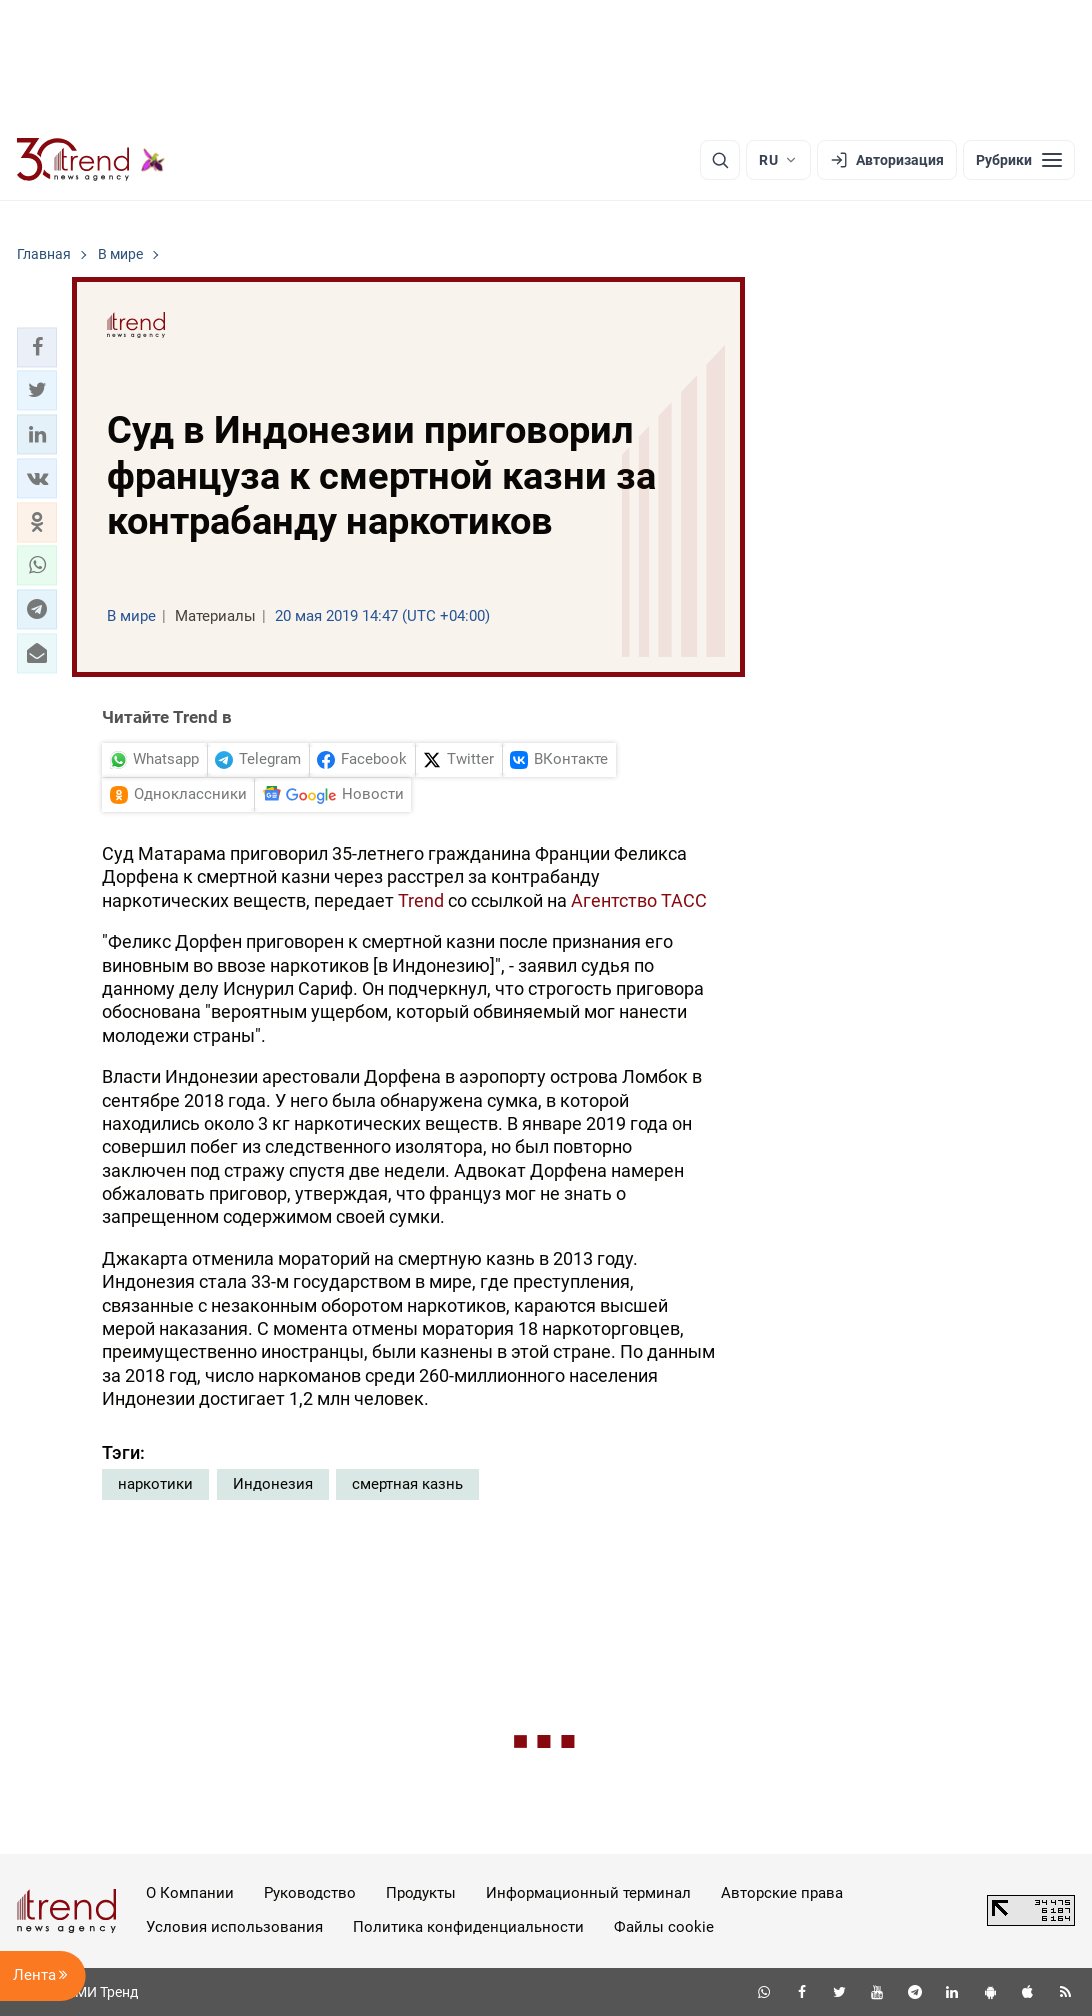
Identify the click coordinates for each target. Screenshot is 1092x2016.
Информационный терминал (588, 1893)
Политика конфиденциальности (468, 1927)
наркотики (155, 1484)
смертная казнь (407, 1484)
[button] (37, 347)
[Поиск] (720, 160)
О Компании (190, 1893)
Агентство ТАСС (639, 900)
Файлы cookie (664, 1927)
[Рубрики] (1019, 160)
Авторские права (782, 1893)
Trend (421, 900)
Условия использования (234, 1927)
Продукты (421, 1893)
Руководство (310, 1893)
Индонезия (273, 1484)
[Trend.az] (91, 160)
